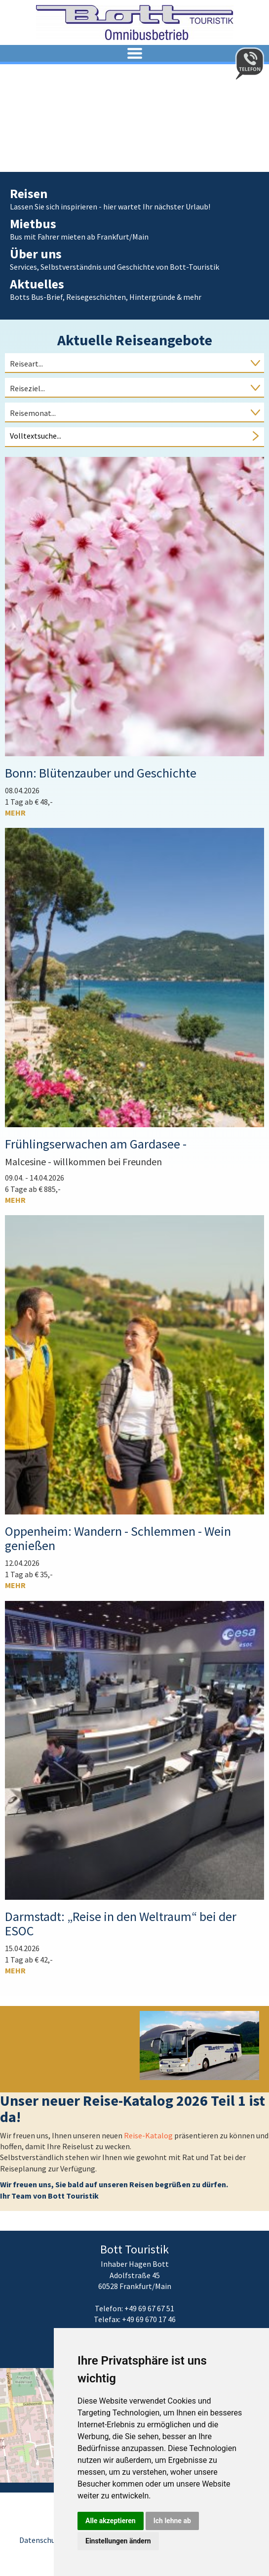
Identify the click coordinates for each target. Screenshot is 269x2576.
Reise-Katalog (149, 2135)
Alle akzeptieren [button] (110, 2521)
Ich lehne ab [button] (172, 2521)
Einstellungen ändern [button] (118, 2541)
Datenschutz (41, 2540)
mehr (15, 813)
